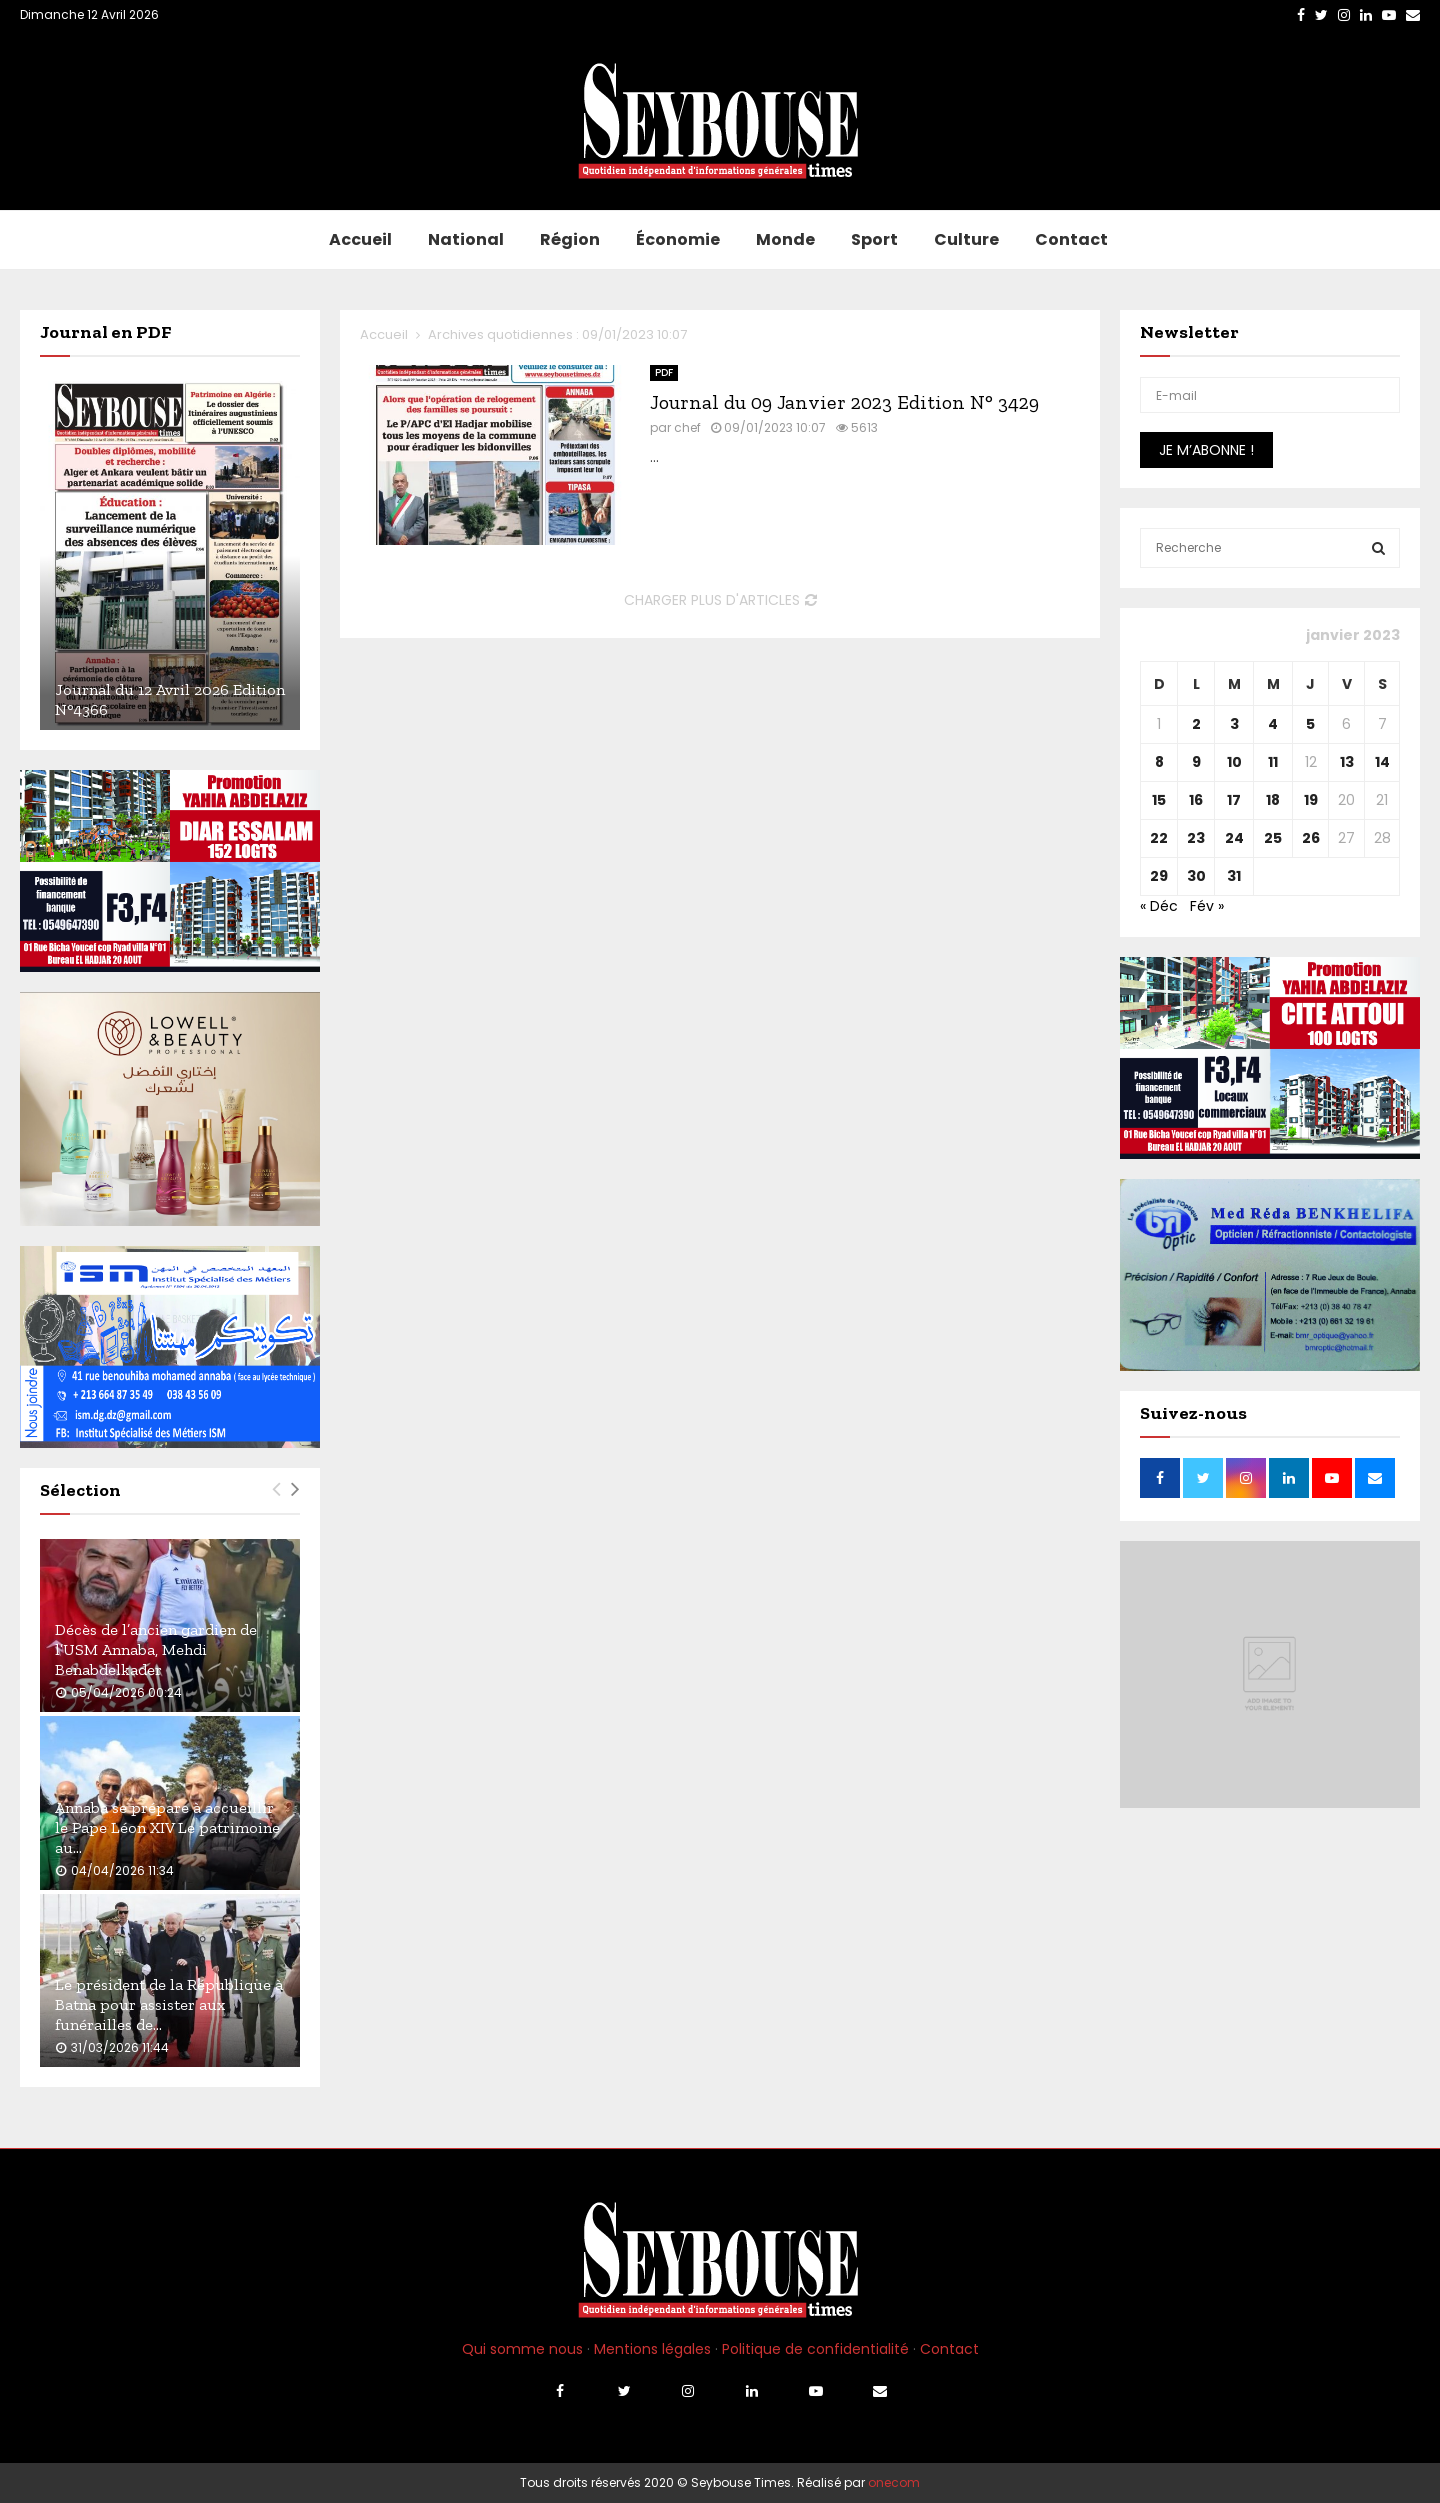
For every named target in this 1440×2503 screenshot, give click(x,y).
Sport (874, 239)
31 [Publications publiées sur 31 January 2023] (1234, 876)
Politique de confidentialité (815, 2349)
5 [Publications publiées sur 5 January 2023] (1310, 724)
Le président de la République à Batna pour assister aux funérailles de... (169, 2004)
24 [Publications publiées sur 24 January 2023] (1234, 838)
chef (687, 427)
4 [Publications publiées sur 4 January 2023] (1273, 724)
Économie (678, 239)
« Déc (1159, 906)
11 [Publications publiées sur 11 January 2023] (1273, 762)
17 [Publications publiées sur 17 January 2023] (1234, 800)
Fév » (1207, 906)
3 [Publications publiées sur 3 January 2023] (1234, 724)
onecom (894, 2482)
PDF (664, 372)
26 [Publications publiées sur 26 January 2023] (1311, 838)
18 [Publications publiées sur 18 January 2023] (1273, 800)
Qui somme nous (522, 2349)
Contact (1071, 239)
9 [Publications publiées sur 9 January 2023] (1196, 762)
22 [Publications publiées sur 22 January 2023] (1159, 838)
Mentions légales (652, 2349)
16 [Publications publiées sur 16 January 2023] (1196, 800)
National (466, 239)
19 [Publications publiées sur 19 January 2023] (1311, 800)
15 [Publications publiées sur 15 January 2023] (1159, 800)
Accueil (360, 239)
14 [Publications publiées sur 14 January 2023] (1382, 762)
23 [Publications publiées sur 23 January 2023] (1196, 838)
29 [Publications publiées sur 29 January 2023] (1159, 876)
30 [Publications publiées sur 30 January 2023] (1196, 876)
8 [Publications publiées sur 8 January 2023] (1159, 762)
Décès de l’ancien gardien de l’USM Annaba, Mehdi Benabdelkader (156, 1649)
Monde (785, 239)
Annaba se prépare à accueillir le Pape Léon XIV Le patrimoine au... (167, 1827)
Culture (966, 239)
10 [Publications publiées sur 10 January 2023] (1234, 762)
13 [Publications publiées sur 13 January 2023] (1347, 762)
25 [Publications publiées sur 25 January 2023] (1273, 838)
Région (570, 239)
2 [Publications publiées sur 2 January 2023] (1196, 724)
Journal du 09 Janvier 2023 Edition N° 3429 (844, 402)
